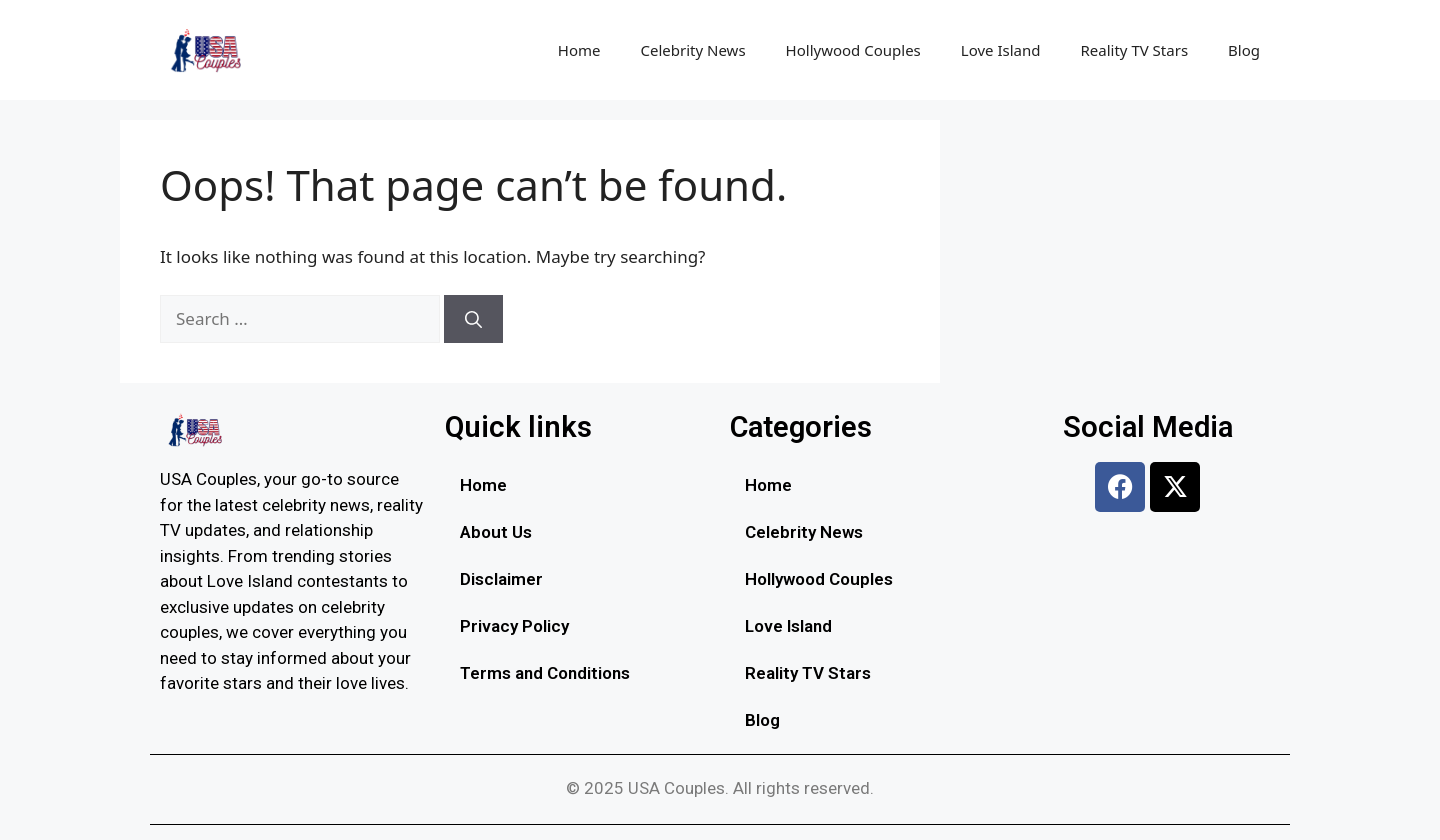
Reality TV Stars (1134, 50)
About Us (496, 532)
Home (579, 50)
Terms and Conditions (545, 673)
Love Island (1001, 50)
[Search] (473, 319)
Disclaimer (501, 579)
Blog (1244, 50)
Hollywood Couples (853, 50)
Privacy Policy (514, 626)
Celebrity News (693, 50)
